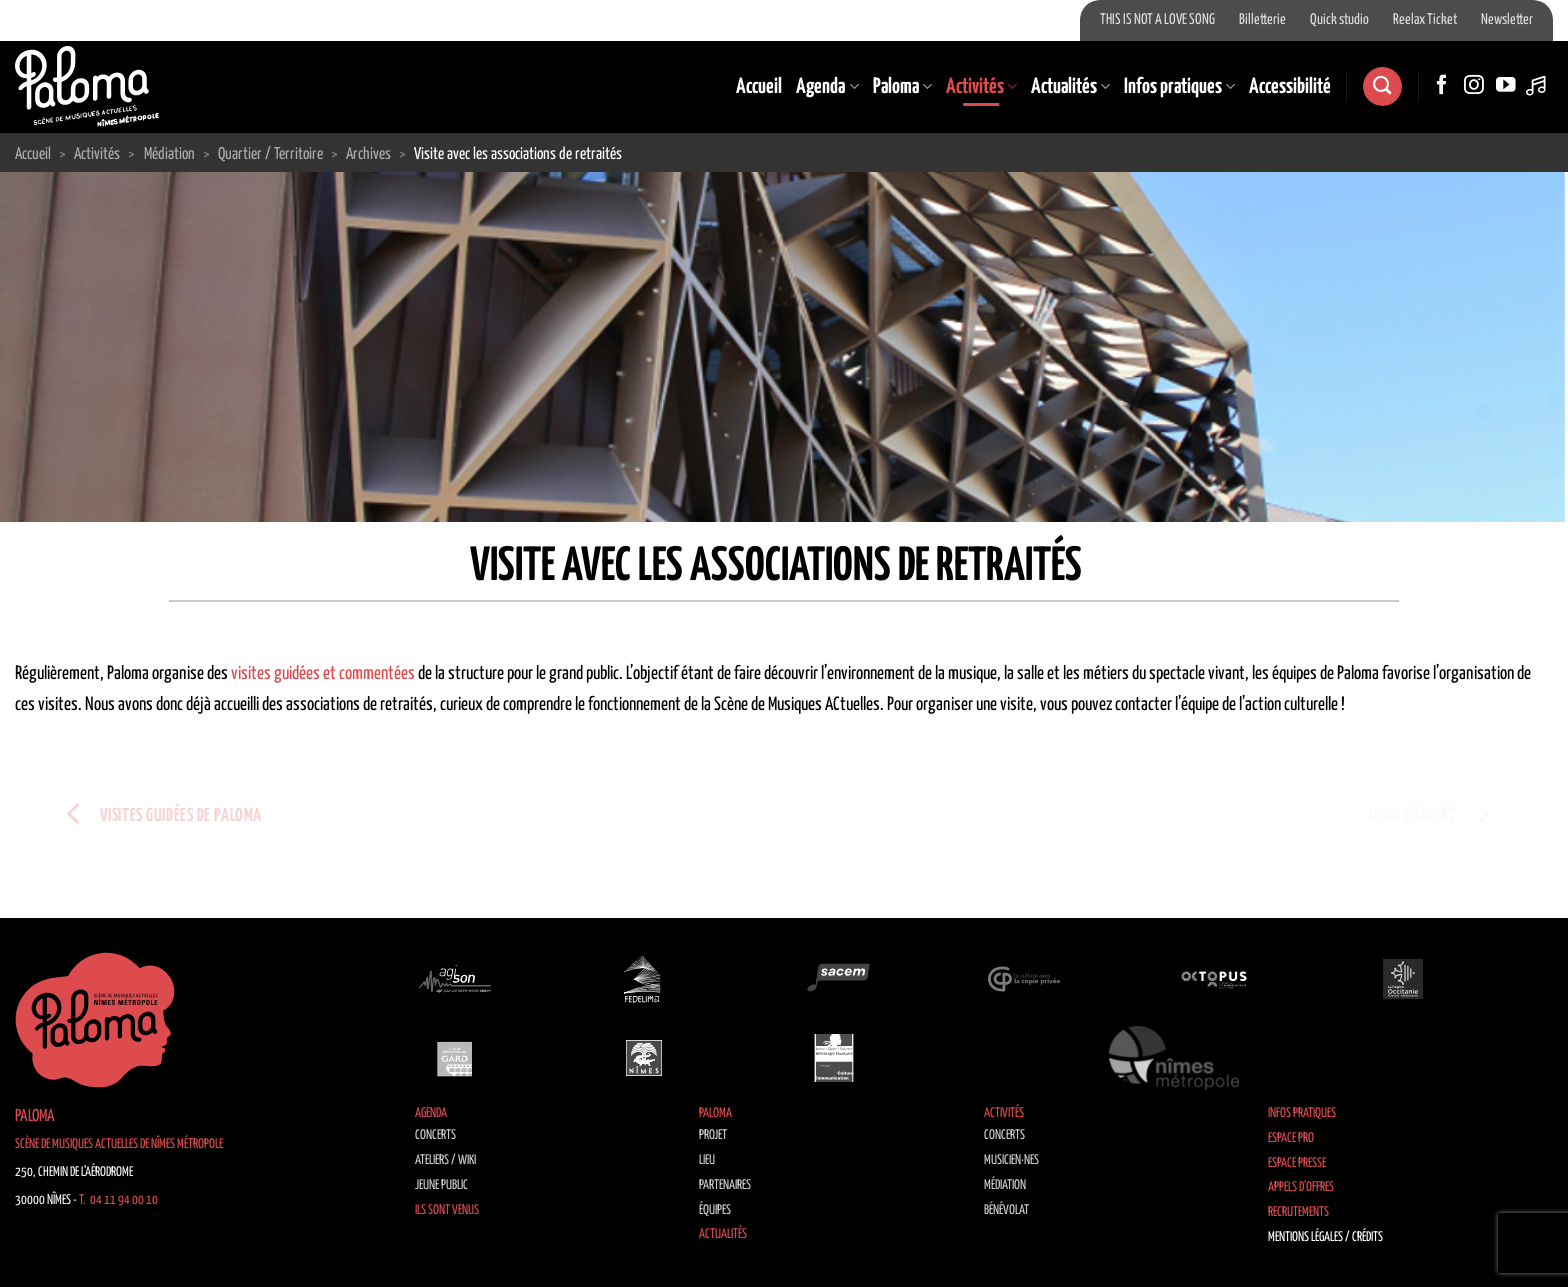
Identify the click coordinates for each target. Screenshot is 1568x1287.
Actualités (1070, 87)
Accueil (759, 87)
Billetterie (1262, 20)
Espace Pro (1291, 1138)
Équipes (715, 1210)
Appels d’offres (1301, 1187)
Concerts (435, 1135)
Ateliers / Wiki (445, 1160)
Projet (713, 1135)
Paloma (902, 87)
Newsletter (1507, 20)
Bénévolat (1006, 1210)
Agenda (827, 87)
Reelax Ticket (1425, 20)
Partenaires (725, 1185)
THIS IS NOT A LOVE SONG (1157, 20)
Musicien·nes (1011, 1160)
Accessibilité (1290, 87)
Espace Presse (1297, 1163)
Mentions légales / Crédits (1325, 1237)
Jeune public (441, 1185)
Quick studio (1339, 20)
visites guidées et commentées (323, 674)
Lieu (707, 1160)
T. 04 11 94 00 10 (118, 1200)
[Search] (1382, 86)
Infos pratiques (1179, 87)
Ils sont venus (447, 1210)
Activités (981, 87)
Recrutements (1298, 1212)
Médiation (1005, 1185)
